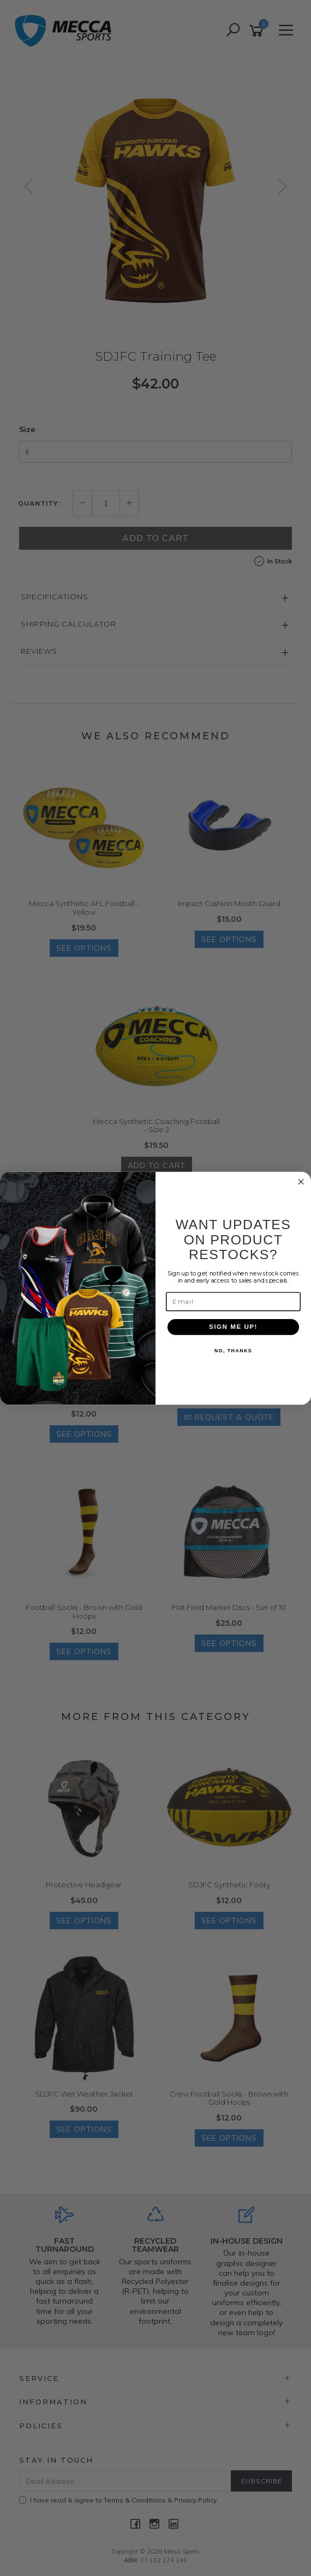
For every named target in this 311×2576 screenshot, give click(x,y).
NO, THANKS (233, 1350)
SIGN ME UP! (233, 1326)
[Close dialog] (301, 1182)
